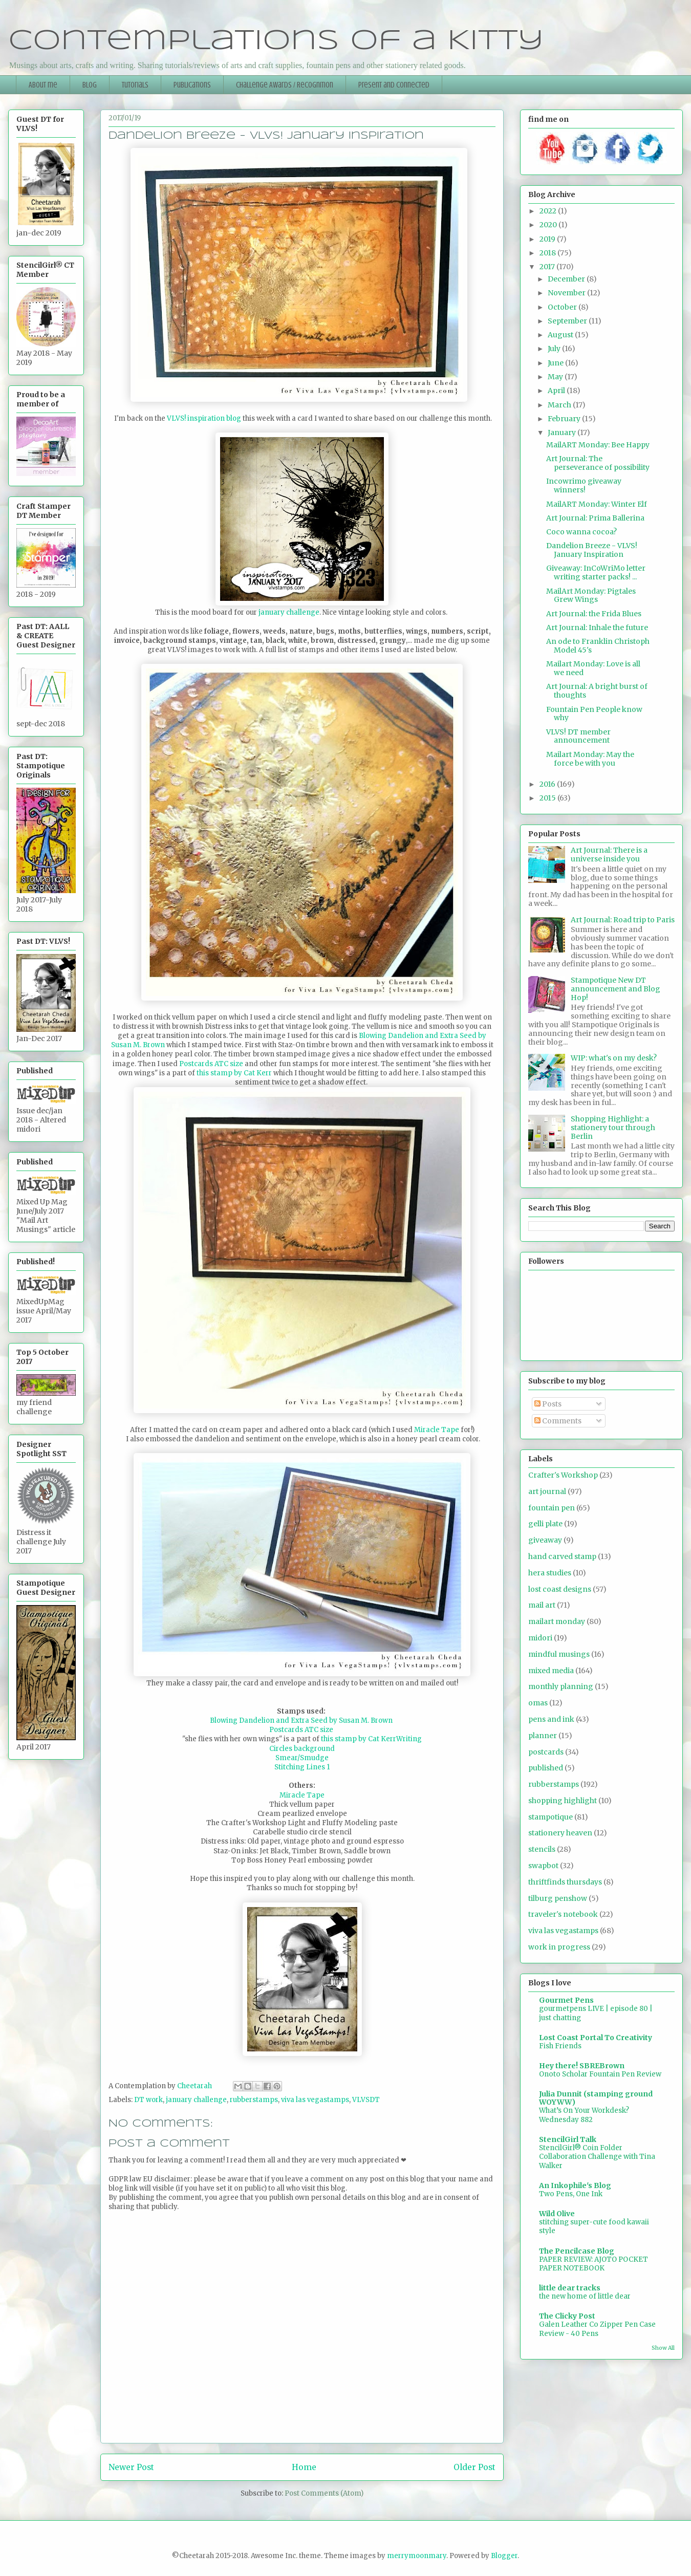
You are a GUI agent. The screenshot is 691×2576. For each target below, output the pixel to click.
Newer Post (131, 2467)
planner (542, 1735)
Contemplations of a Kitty (276, 41)
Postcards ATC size (212, 1063)
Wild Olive (557, 2213)
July (555, 348)
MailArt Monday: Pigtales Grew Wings (591, 595)
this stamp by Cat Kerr (234, 1073)
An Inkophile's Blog (575, 2185)
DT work (148, 2099)
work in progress (559, 1947)
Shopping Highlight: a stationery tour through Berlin (613, 1127)
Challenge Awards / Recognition (284, 85)
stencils (541, 1849)
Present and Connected (393, 85)
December (567, 279)
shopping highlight (562, 1800)
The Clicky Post (567, 2316)
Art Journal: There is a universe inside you (609, 854)
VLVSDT (366, 2099)
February (565, 418)
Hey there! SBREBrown (581, 2065)
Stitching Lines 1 (302, 1767)
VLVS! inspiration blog (204, 418)
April (557, 390)
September (568, 321)
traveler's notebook (563, 1914)
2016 (548, 784)
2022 (548, 210)
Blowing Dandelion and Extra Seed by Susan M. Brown (302, 1720)
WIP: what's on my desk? (614, 1058)
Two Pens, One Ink (570, 2194)
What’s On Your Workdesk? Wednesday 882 (584, 2115)
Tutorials (135, 85)
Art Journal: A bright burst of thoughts (596, 691)
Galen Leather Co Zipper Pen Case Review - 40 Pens (597, 2328)
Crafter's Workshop (563, 1475)
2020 (548, 224)
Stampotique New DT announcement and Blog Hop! (615, 989)
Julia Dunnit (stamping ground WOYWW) (596, 2098)
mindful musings (559, 1654)
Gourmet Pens (566, 2000)
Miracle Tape (436, 1429)
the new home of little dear (585, 2296)
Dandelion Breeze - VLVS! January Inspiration (591, 550)
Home (304, 2467)
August (561, 334)
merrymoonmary (416, 2555)
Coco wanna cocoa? (581, 531)
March (560, 404)
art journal (547, 1491)
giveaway (545, 1540)
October (563, 307)
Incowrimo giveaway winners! (583, 485)
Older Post (474, 2467)
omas (538, 1702)
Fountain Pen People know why (594, 714)
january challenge (288, 612)
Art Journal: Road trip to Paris (623, 919)
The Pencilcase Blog (576, 2251)
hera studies (549, 1572)
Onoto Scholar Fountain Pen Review (600, 2074)
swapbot (543, 1865)
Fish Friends (560, 2046)
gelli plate (545, 1523)
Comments (557, 1420)
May (556, 376)
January (562, 432)
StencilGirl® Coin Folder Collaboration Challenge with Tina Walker (597, 2157)
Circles (281, 1748)
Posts (548, 1404)
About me (43, 85)
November (567, 292)
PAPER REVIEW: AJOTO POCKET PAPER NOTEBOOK (593, 2263)
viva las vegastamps (315, 2099)
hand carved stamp (562, 1556)
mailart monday (556, 1621)
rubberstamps (254, 2099)
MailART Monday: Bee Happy (598, 444)
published (545, 1767)
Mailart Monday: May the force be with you (590, 759)
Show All (663, 2348)
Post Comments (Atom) (324, 2493)
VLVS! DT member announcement (578, 736)
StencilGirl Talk (567, 2139)
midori (540, 1637)
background (314, 1748)
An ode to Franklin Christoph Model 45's (598, 646)
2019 (548, 239)
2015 (548, 798)
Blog (89, 85)
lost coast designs (559, 1589)
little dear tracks (569, 2287)
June (556, 362)
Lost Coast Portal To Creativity (595, 2037)
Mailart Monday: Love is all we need (593, 668)
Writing (409, 1739)
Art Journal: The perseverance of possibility (598, 463)
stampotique (550, 1817)
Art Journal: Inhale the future (597, 627)
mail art (541, 1605)
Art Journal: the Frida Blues (593, 613)
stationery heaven (560, 1832)
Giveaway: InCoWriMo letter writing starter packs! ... (595, 572)
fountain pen (551, 1507)
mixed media (551, 1670)
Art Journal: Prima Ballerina (595, 518)
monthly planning (560, 1686)
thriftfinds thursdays (565, 1882)
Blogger (504, 2555)
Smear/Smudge (302, 1758)
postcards (546, 1752)
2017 (547, 266)
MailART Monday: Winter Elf (596, 504)
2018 (548, 252)
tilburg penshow (557, 1898)
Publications (192, 85)
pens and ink (551, 1719)
